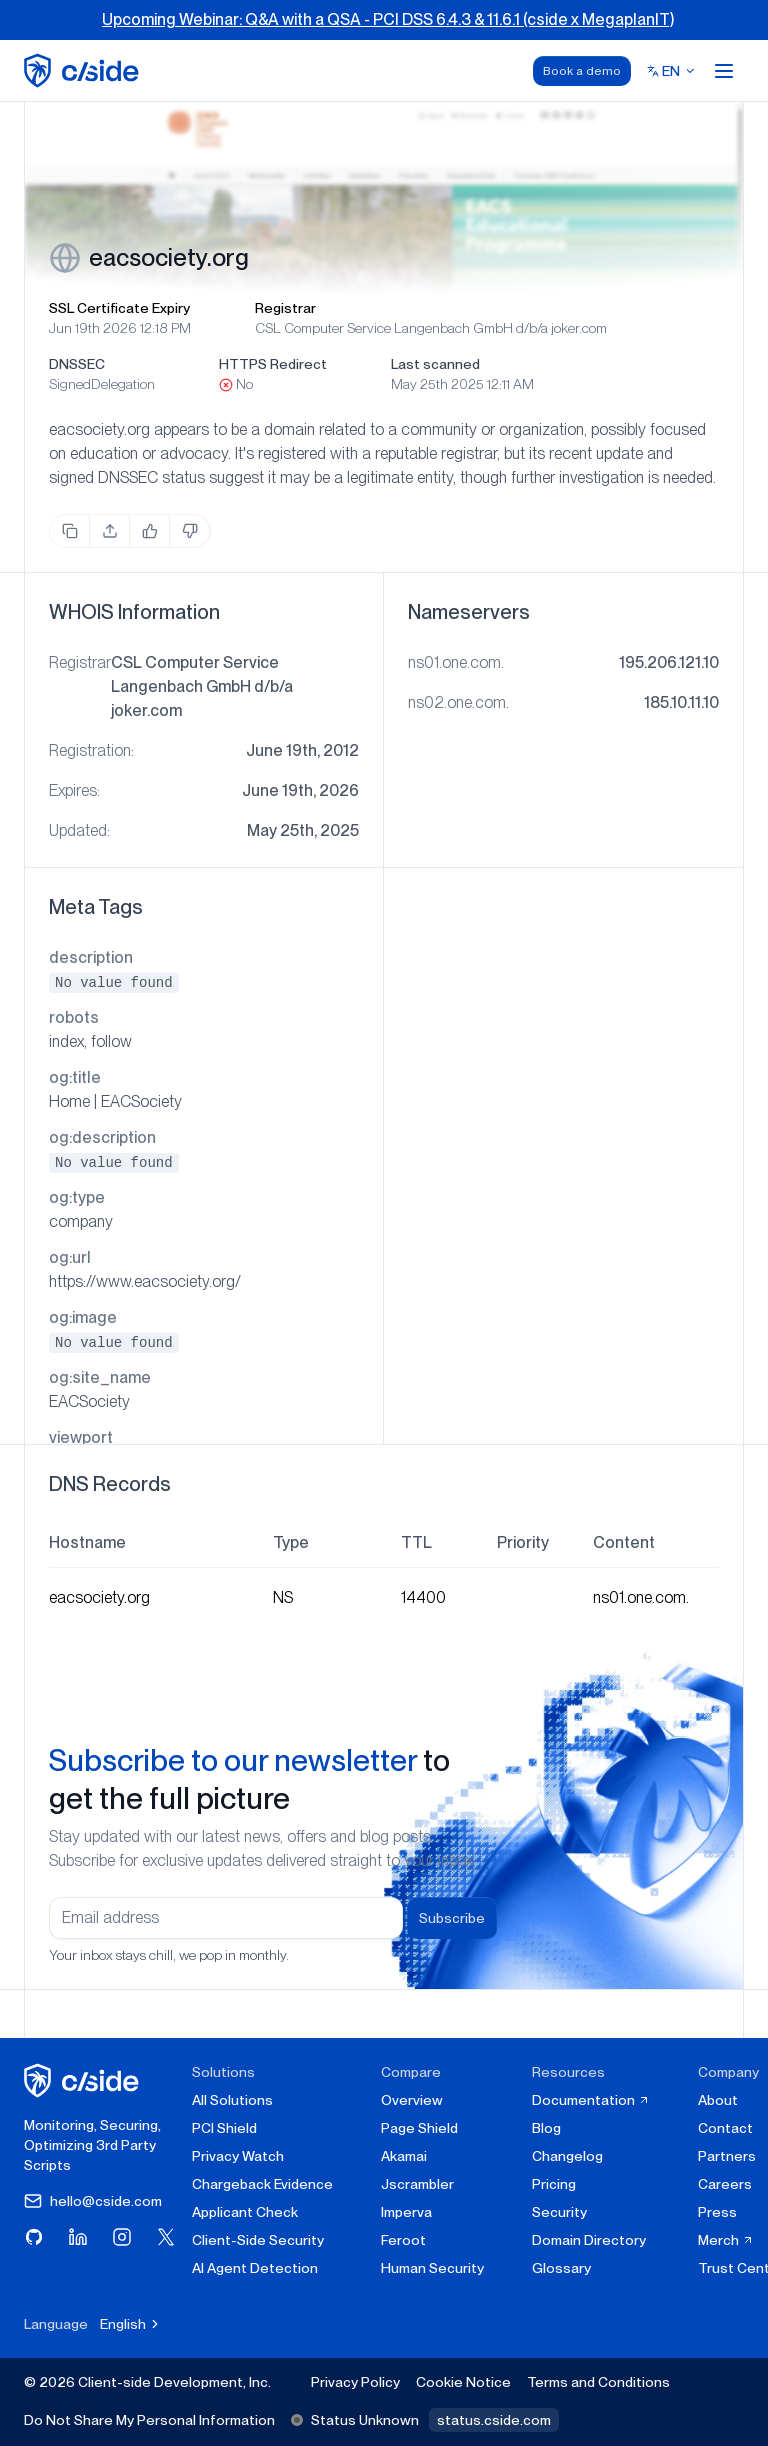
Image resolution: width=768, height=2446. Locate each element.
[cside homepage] (84, 2080)
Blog (546, 2128)
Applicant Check (245, 2212)
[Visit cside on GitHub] (34, 2237)
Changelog (567, 2156)
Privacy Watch (238, 2156)
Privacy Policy (355, 2382)
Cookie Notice (463, 2382)
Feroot (403, 2240)
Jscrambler (417, 2184)
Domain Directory (589, 2240)
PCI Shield (224, 2128)
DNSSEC (77, 364)
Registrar (285, 308)
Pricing (554, 2184)
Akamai (404, 2156)
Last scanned (435, 364)
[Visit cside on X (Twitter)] (166, 2237)
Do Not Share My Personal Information (149, 2420)
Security (559, 2212)
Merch (726, 2240)
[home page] (84, 70)
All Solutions (232, 2100)
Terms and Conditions (598, 2382)
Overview (412, 2100)
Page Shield (419, 2128)
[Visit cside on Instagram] (122, 2237)
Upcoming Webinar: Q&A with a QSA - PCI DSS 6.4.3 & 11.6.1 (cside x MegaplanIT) (388, 19)
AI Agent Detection (255, 2268)
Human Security (432, 2268)
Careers (725, 2184)
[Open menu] (724, 71)
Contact (725, 2128)
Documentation (591, 2100)
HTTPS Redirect (273, 364)
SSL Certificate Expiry (119, 308)
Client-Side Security (258, 2240)
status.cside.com (494, 2420)
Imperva (406, 2212)
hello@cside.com (93, 2201)
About (718, 2100)
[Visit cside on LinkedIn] (78, 2237)
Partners (727, 2156)
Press (717, 2212)
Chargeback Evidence (262, 2184)
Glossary (561, 2268)
